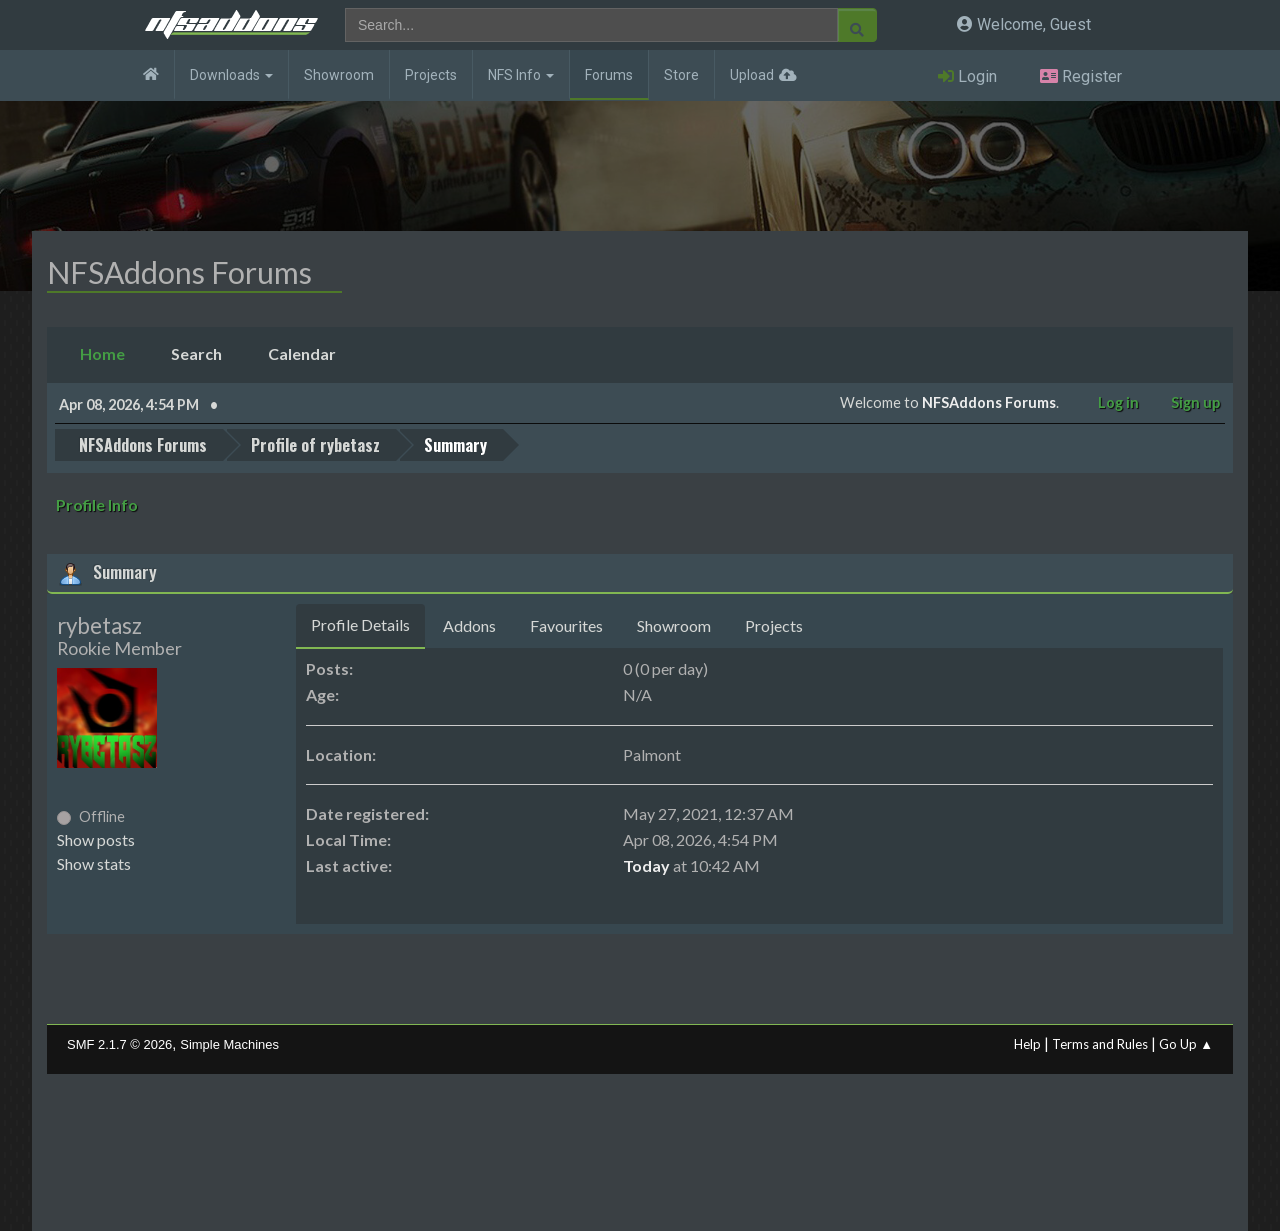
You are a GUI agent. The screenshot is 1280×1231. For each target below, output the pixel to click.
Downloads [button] (231, 75)
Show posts (96, 839)
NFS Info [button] (521, 75)
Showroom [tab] (674, 625)
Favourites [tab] (566, 625)
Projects (431, 75)
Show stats (94, 863)
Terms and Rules (1100, 1044)
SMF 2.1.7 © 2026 (119, 1044)
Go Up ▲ (1186, 1044)
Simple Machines (229, 1044)
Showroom (339, 75)
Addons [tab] (469, 625)
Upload (752, 75)
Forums (609, 75)
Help (1027, 1044)
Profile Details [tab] (360, 624)
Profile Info (97, 504)
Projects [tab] (774, 625)
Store (681, 75)
